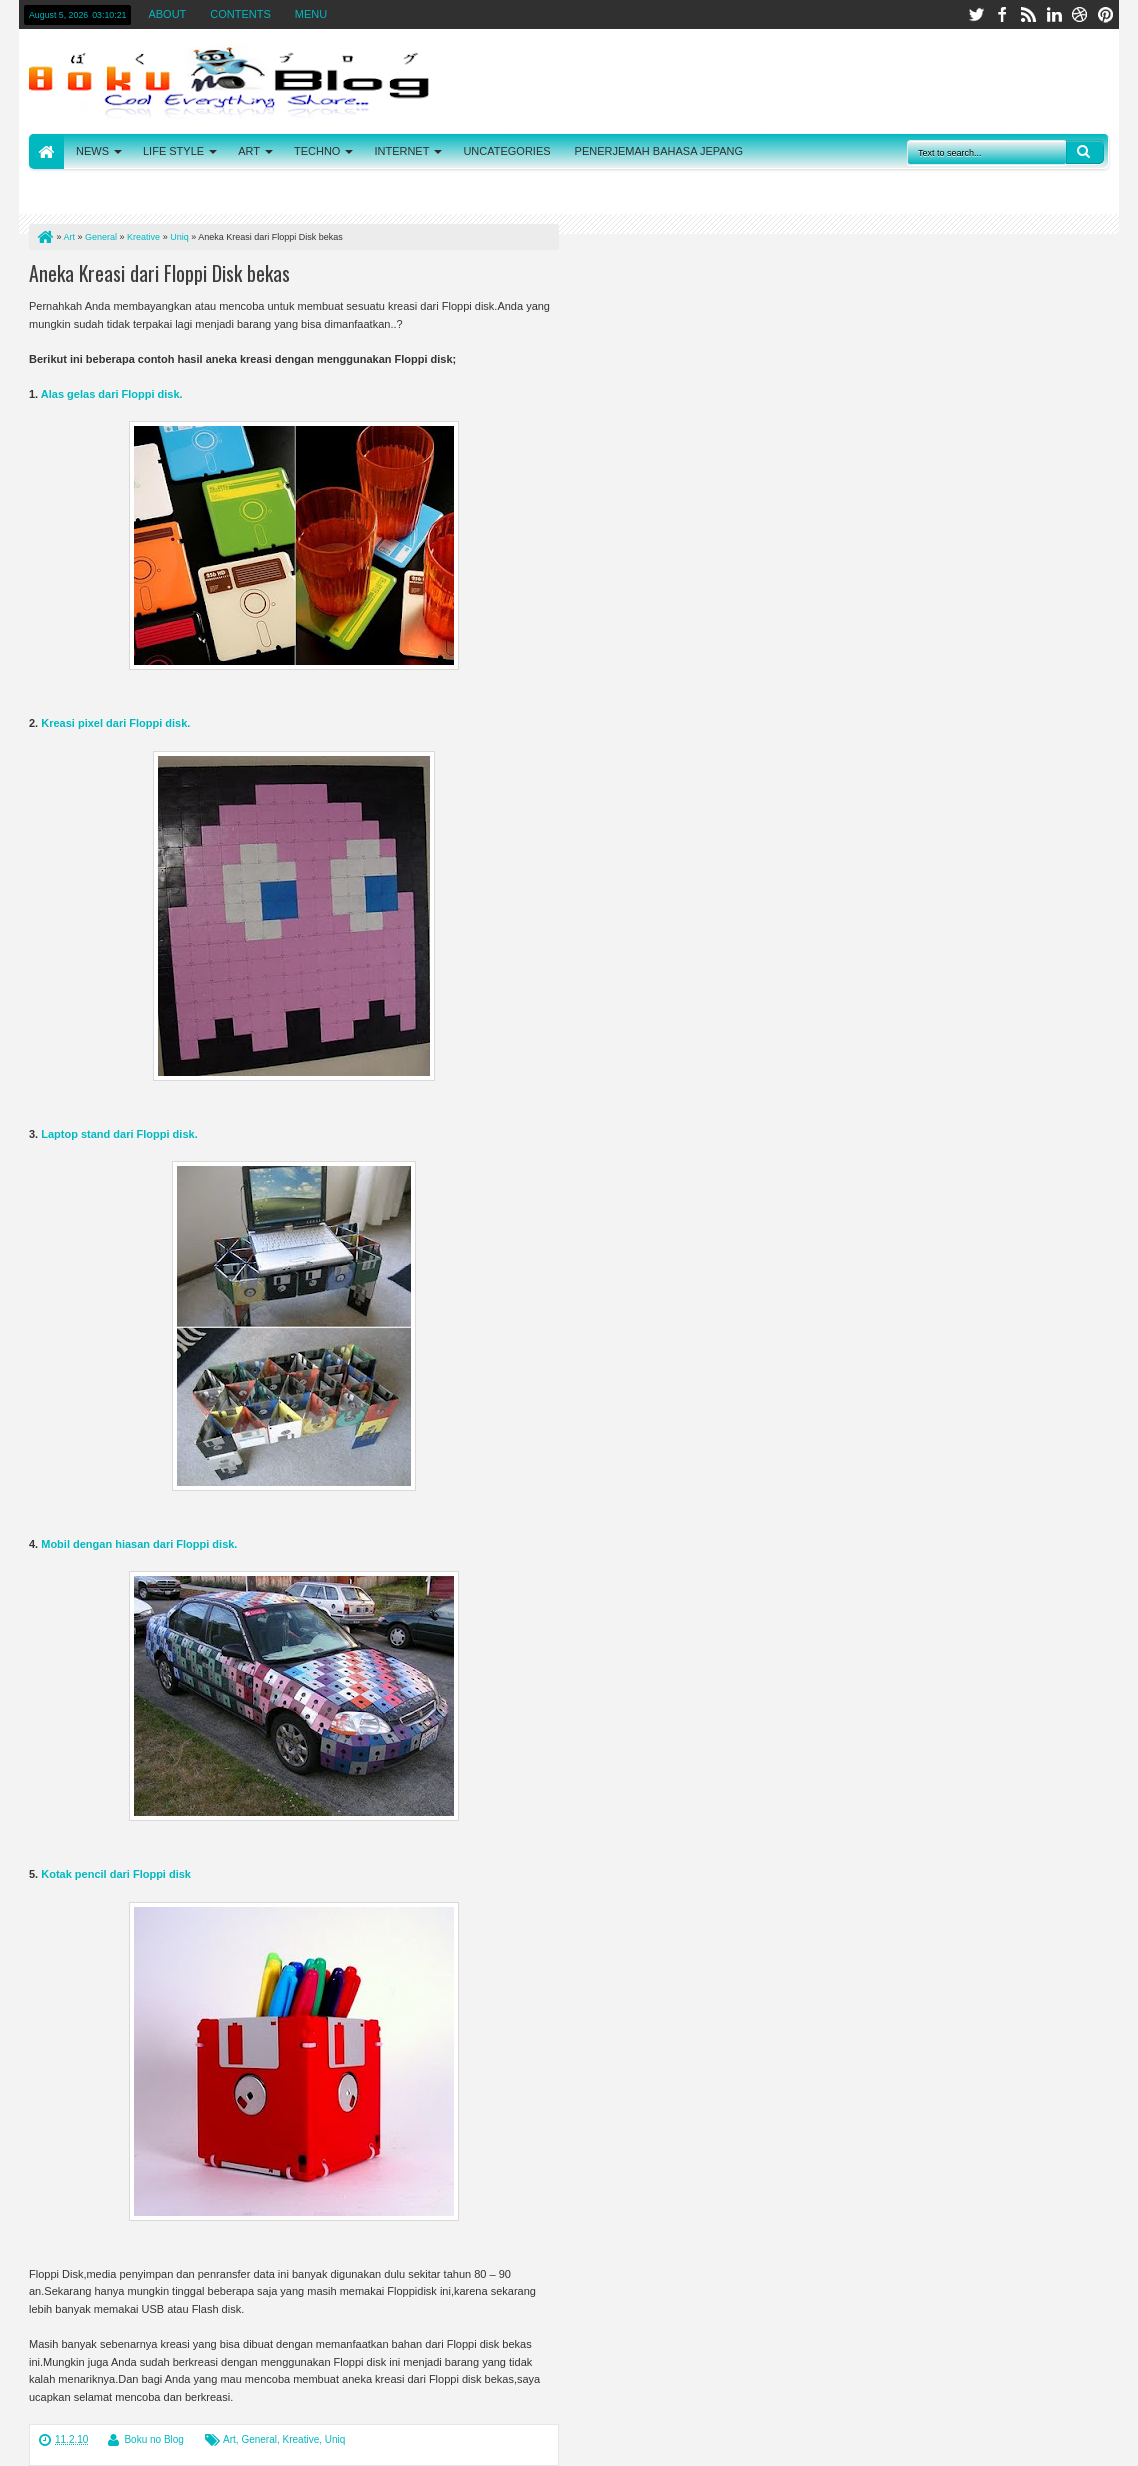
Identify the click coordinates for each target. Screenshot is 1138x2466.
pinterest (1106, 14)
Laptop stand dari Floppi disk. (119, 1134)
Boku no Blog (154, 2439)
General (259, 2439)
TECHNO (317, 151)
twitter (976, 14)
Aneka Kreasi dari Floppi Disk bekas (159, 273)
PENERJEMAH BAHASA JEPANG (659, 151)
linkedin (1054, 14)
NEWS (92, 151)
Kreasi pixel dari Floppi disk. (115, 723)
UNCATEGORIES (506, 151)
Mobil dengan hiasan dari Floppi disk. (139, 1544)
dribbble (1080, 14)
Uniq (335, 2439)
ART (249, 151)
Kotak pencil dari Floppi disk (116, 1874)
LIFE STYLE (173, 151)
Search (1085, 152)
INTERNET (401, 151)
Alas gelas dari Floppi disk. (112, 394)
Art (229, 2439)
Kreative (301, 2439)
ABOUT (167, 14)
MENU (311, 14)
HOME (46, 151)
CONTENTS (240, 14)
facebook (1002, 14)
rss (1028, 14)
